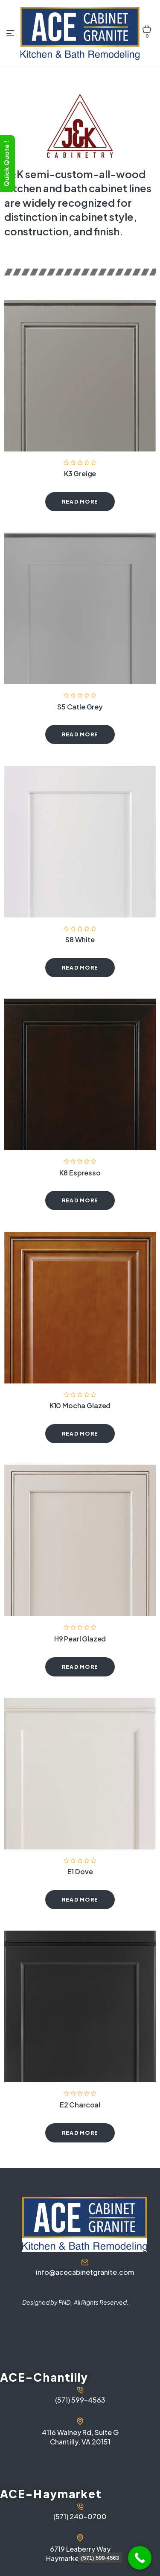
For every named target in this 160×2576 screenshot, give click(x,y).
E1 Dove (80, 1871)
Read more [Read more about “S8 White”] (80, 967)
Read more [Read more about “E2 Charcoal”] (80, 2133)
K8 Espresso (79, 1172)
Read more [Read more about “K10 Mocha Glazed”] (80, 1433)
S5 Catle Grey (80, 706)
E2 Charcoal (80, 2104)
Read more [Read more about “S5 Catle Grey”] (80, 734)
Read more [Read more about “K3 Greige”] (80, 501)
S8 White (80, 939)
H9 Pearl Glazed (80, 1638)
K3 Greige (80, 473)
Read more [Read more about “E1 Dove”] (80, 1899)
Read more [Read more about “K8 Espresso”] (80, 1200)
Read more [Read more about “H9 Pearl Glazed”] (80, 1667)
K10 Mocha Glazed (80, 1405)
